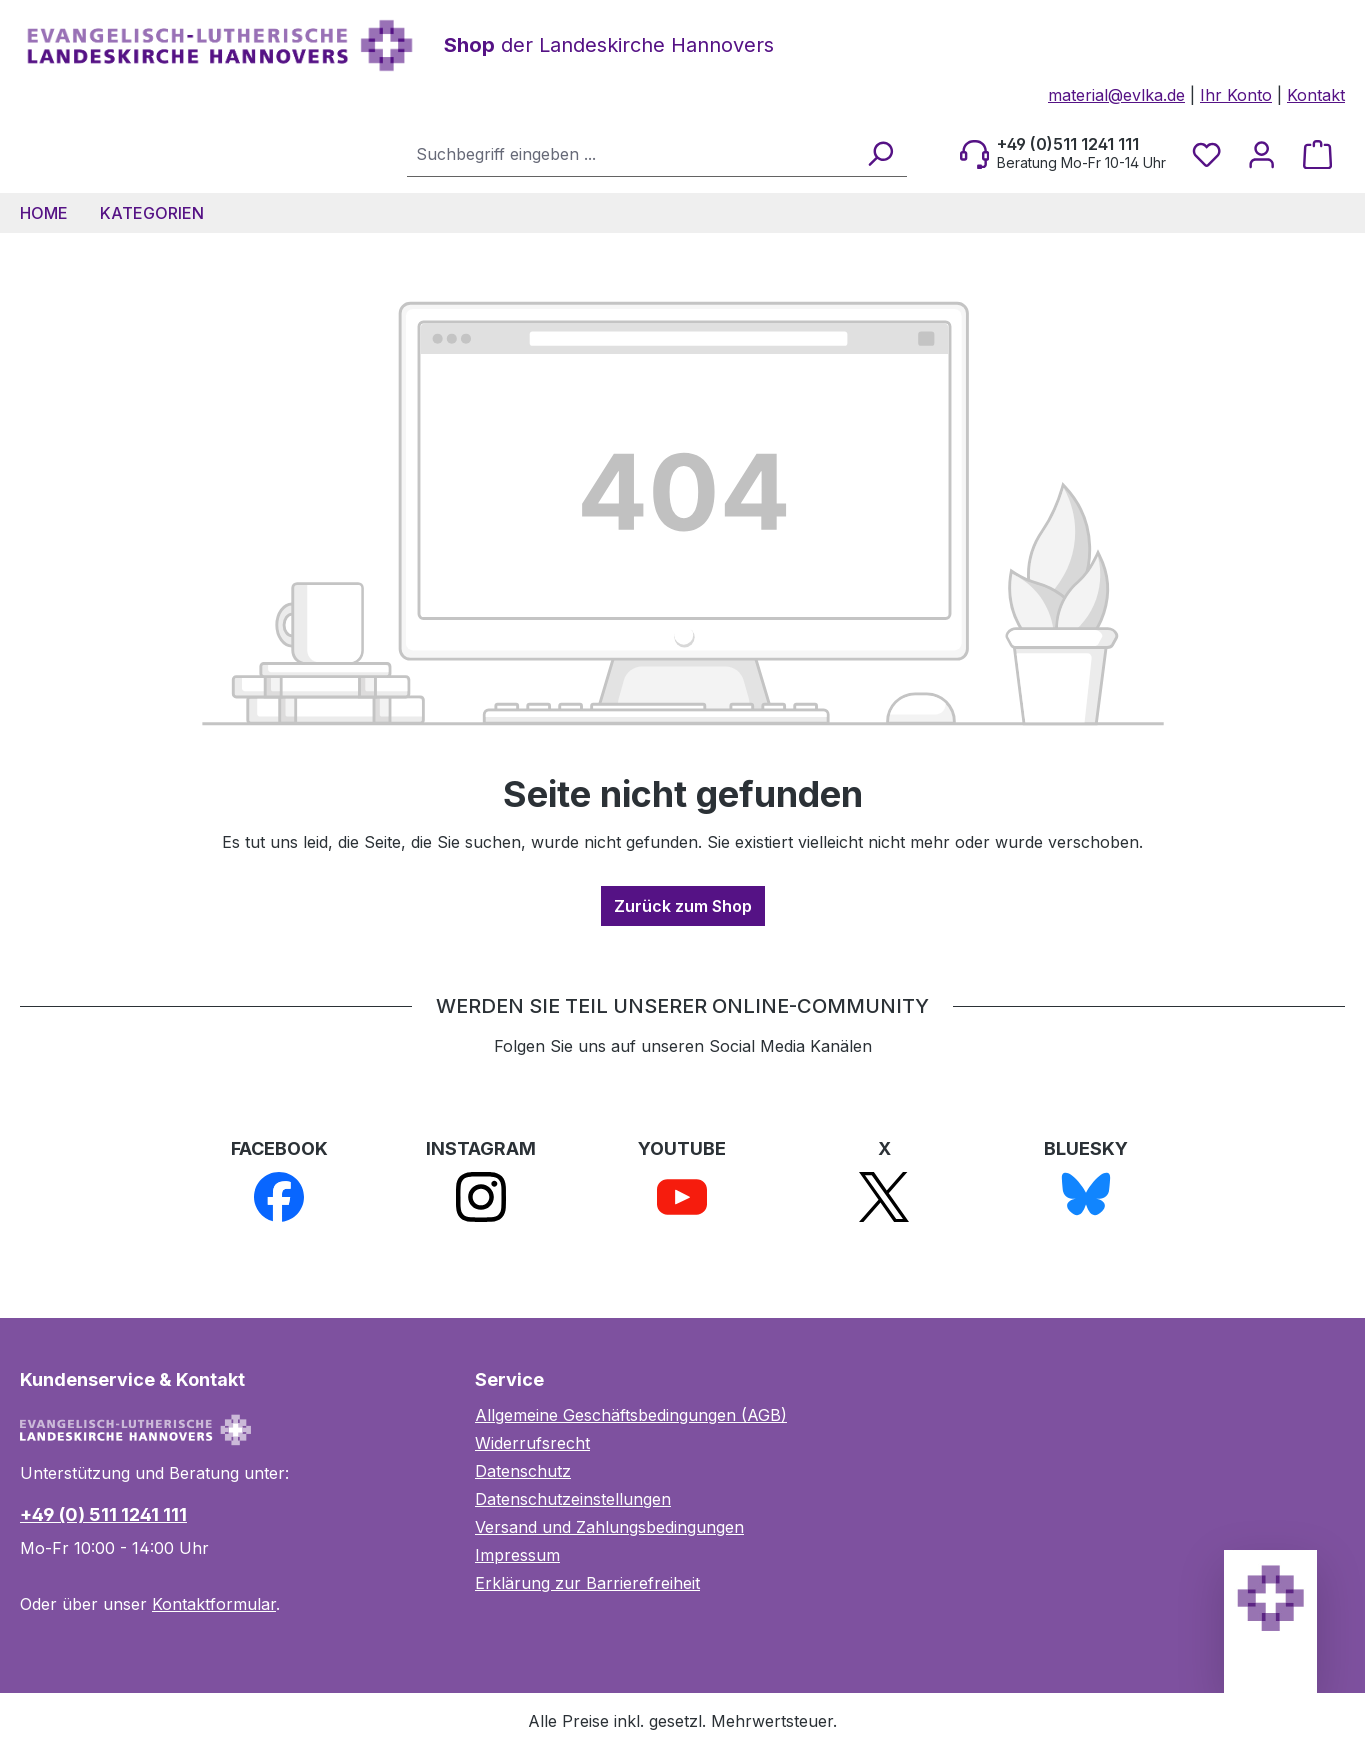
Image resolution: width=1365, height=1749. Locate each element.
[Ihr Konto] (1261, 154)
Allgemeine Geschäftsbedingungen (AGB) (631, 1415)
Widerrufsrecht (532, 1443)
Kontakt (1316, 95)
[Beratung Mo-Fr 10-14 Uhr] (1063, 154)
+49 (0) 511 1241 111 (103, 1514)
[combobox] (631, 153)
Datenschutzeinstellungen (573, 1499)
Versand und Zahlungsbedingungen (609, 1527)
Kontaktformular (214, 1604)
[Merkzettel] (1206, 154)
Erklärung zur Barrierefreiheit (587, 1583)
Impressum (517, 1555)
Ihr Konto (1236, 95)
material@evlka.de (1116, 95)
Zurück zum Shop (683, 906)
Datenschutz (523, 1471)
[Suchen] (879, 153)
